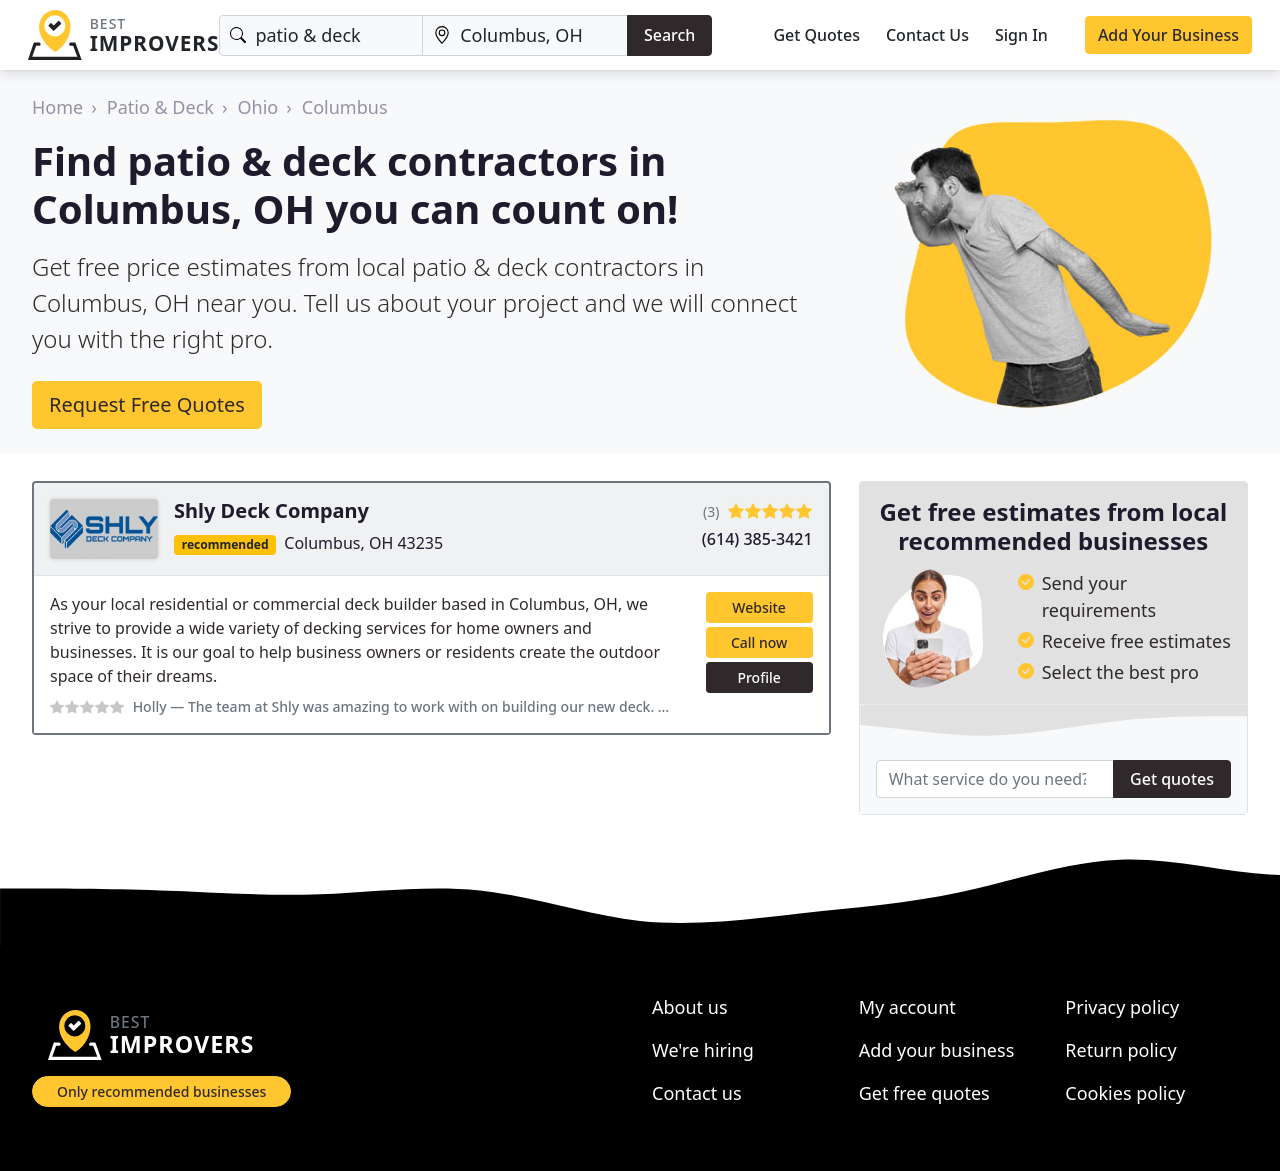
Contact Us (927, 35)
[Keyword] (321, 35)
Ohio (258, 107)
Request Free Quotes (147, 404)
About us (690, 1007)
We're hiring (703, 1050)
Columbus (345, 107)
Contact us (697, 1093)
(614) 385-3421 (757, 539)
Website (759, 607)
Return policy (1120, 1050)
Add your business (937, 1050)
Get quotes (1172, 779)
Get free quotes (924, 1093)
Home (57, 107)
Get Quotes (816, 35)
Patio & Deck (160, 107)
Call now (759, 642)
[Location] (525, 35)
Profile (758, 677)
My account (907, 1007)
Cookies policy (1125, 1093)
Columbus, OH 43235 (363, 543)
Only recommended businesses (161, 1091)
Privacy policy (1122, 1007)
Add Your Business (1168, 35)
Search (669, 35)
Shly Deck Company (271, 510)
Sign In (1021, 35)
